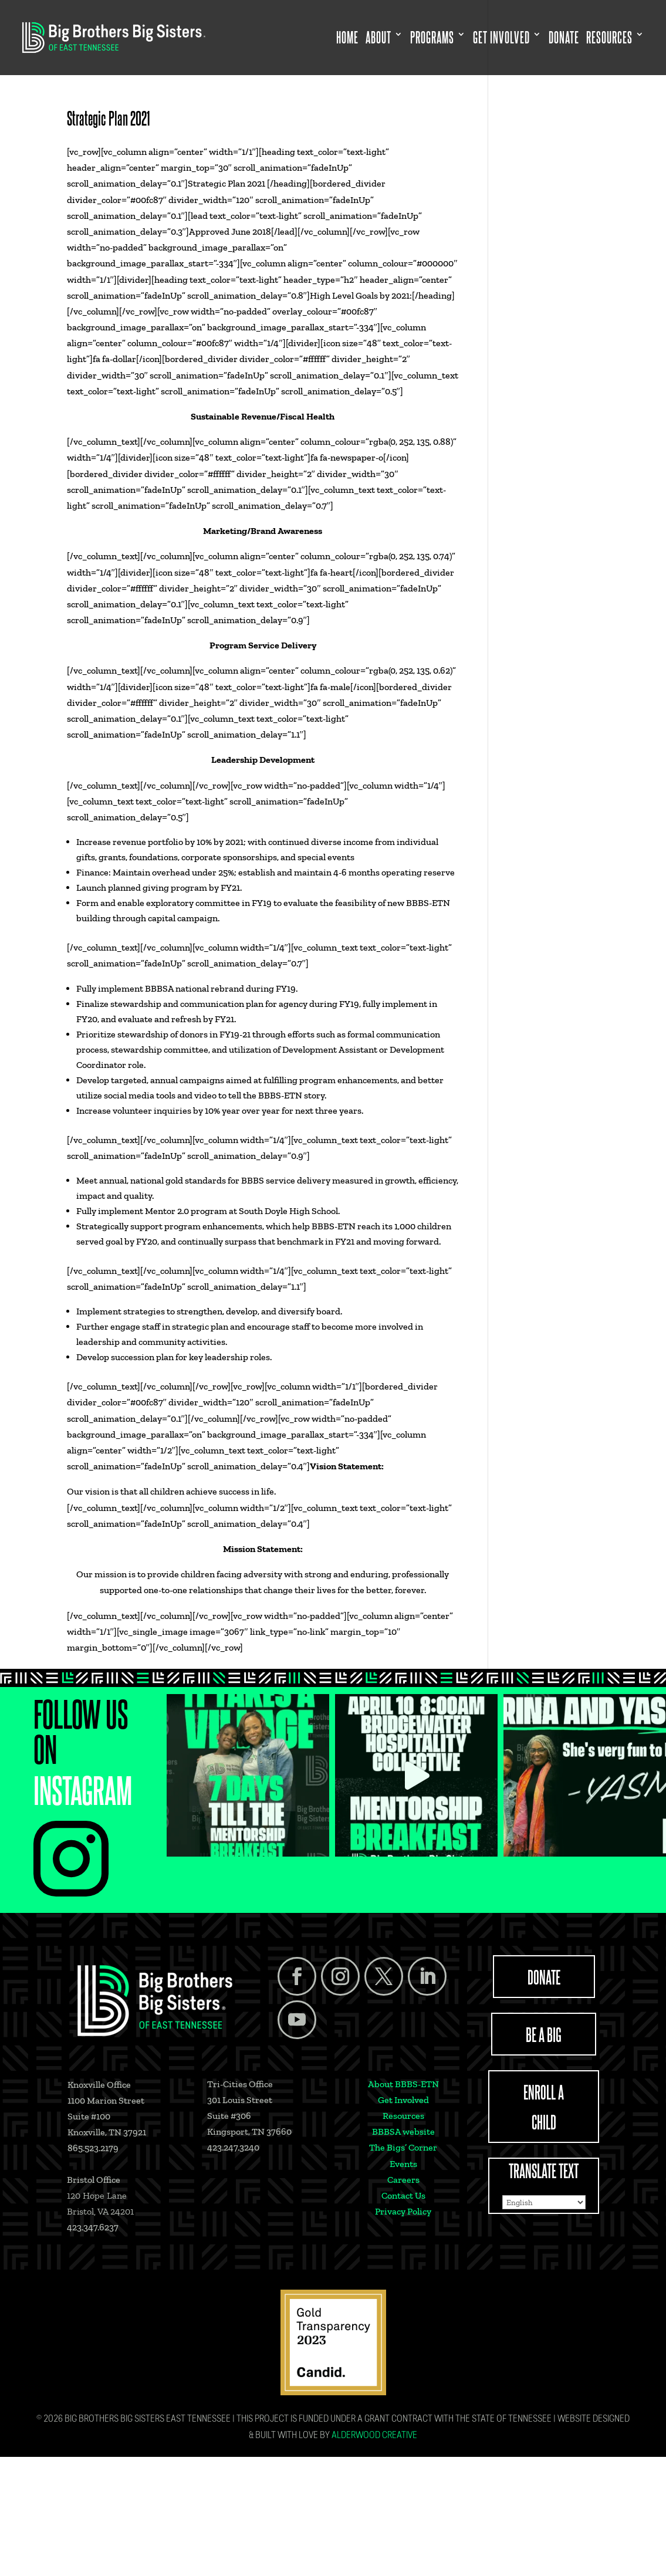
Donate (564, 37)
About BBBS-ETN (403, 2084)
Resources (609, 37)
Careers (403, 2179)
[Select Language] (544, 2202)
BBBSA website (403, 2131)
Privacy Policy (403, 2211)
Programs (432, 37)
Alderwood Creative (374, 2435)
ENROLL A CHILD (543, 2106)
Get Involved (501, 37)
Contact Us (403, 2195)
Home (347, 37)
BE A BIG (544, 2033)
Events (403, 2163)
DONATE (544, 1976)
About (378, 37)
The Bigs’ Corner (403, 2147)
